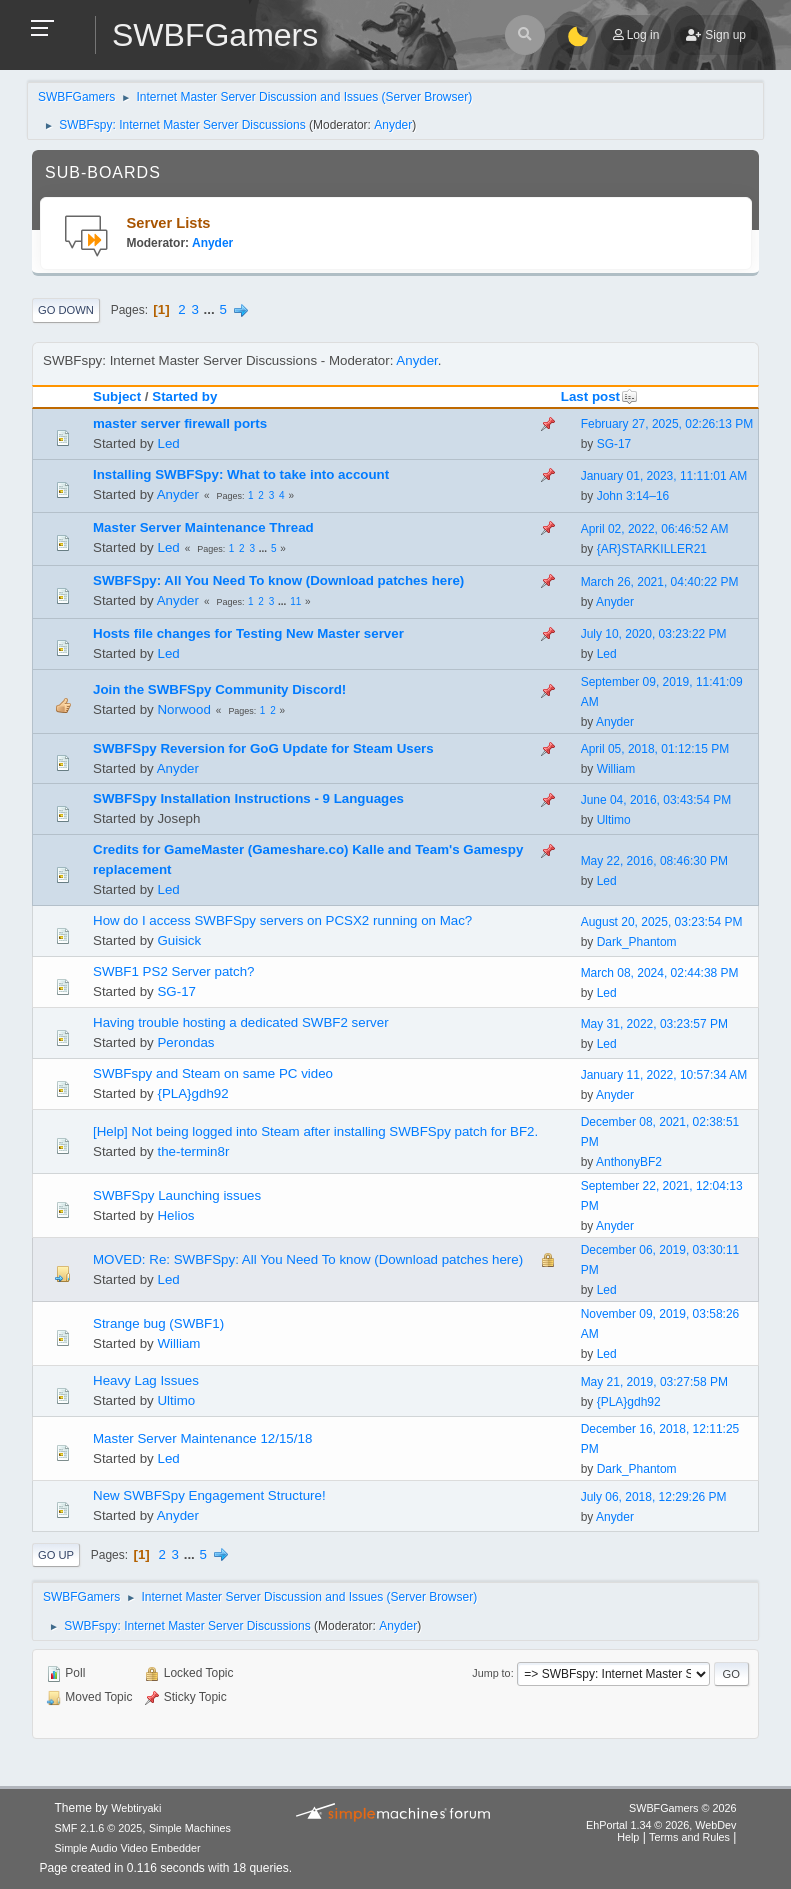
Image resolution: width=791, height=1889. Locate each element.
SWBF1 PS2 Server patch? (174, 971)
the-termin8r (193, 1151)
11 (295, 601)
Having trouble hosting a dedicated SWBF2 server (241, 1022)
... (211, 309)
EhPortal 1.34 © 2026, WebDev (661, 1825)
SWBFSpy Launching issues (177, 1195)
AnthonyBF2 (629, 1162)
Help (628, 1837)
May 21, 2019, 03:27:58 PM (654, 1382)
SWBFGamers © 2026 (682, 1808)
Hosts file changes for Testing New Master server (248, 633)
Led (168, 443)
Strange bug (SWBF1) (158, 1323)
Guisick (179, 940)
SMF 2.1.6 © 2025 (99, 1828)
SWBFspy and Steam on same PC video (213, 1073)
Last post (599, 396)
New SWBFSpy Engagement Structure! (209, 1495)
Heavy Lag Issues (146, 1380)
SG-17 (614, 444)
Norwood (183, 709)
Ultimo (614, 820)
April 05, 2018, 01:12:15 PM (655, 749)
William (616, 769)
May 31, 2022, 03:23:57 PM (654, 1024)
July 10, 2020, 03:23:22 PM (654, 634)
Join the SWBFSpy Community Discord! (219, 689)
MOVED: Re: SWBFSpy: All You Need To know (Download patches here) (308, 1259)
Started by (184, 396)
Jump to (491, 1673)
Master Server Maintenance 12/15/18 (202, 1438)
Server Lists (169, 223)
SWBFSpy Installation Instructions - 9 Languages (248, 798)
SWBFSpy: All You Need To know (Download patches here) (278, 580)
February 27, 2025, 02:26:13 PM (667, 424)
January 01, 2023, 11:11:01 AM (664, 476)
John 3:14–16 (633, 496)
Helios (175, 1215)
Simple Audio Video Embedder (128, 1848)
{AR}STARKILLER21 (652, 549)
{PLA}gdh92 (192, 1093)
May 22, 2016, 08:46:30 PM (654, 861)
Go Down (66, 310)
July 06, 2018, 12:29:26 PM (654, 1497)
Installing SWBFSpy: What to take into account (241, 474)
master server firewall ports (180, 423)
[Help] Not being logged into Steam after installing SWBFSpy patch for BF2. (315, 1131)
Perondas (185, 1042)
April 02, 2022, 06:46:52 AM (655, 529)
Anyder (393, 125)
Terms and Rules (689, 1837)
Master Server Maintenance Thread (203, 527)
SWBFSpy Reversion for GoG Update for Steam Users (263, 748)
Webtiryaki (136, 1808)
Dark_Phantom (637, 942)
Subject (117, 396)
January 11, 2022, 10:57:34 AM (664, 1075)
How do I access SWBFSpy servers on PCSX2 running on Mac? (282, 920)
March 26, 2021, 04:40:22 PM (660, 582)
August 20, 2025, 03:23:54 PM (662, 922)
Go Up (56, 1555)
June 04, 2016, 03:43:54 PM (656, 800)
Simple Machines (190, 1828)
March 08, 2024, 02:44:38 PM (660, 973)
